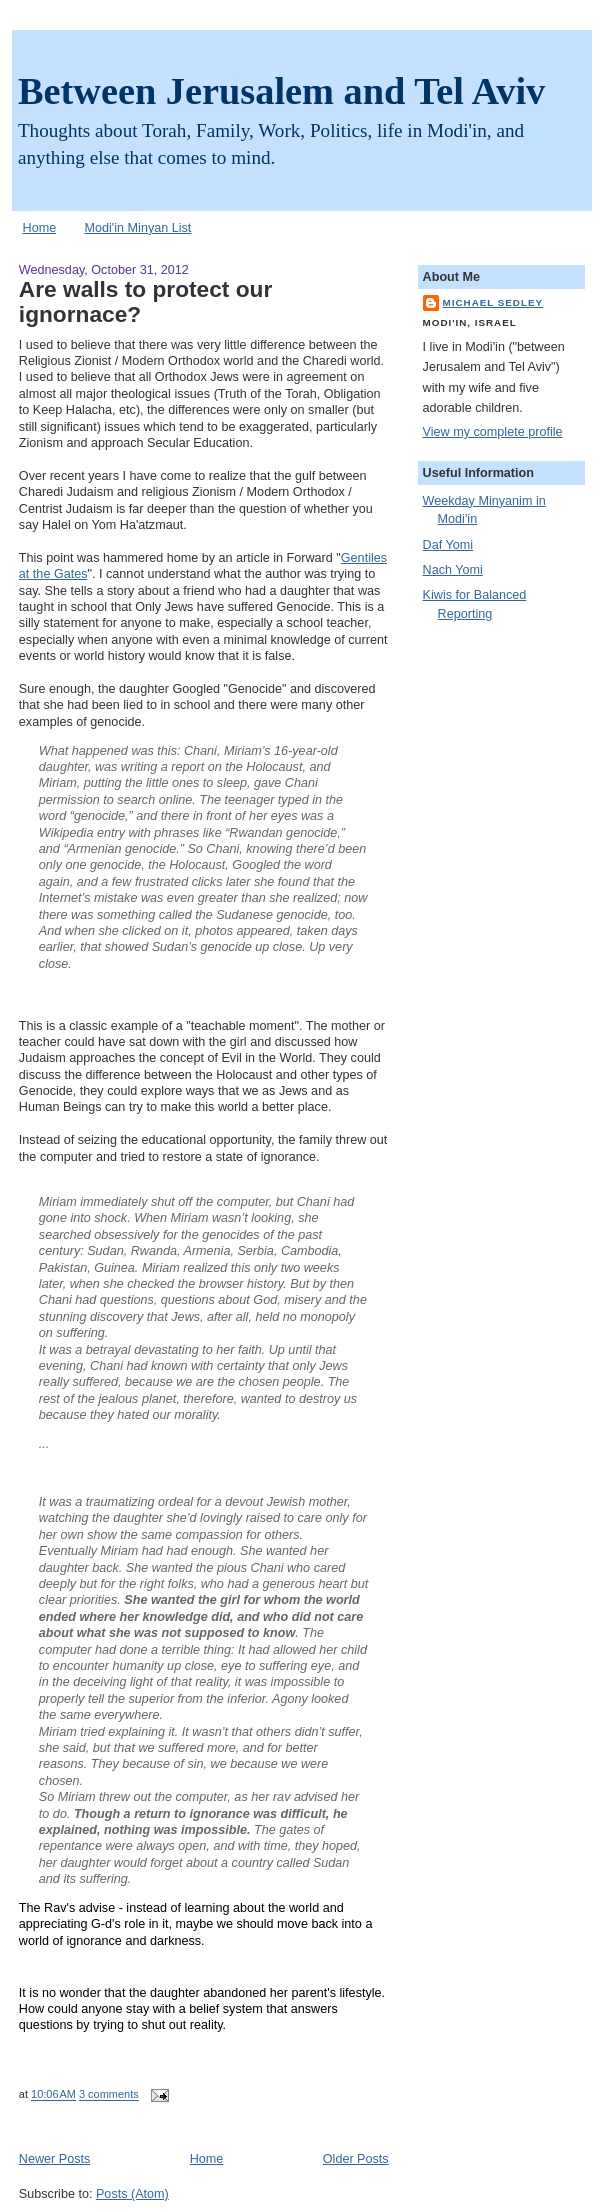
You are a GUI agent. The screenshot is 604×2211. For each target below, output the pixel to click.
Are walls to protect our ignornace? (145, 301)
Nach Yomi (453, 570)
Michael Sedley (493, 302)
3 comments (109, 2095)
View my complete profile (493, 432)
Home (40, 228)
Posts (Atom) (132, 2194)
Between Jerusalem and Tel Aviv (281, 91)
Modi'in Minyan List (138, 228)
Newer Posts (54, 2159)
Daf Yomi (448, 545)
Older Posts (356, 2159)
